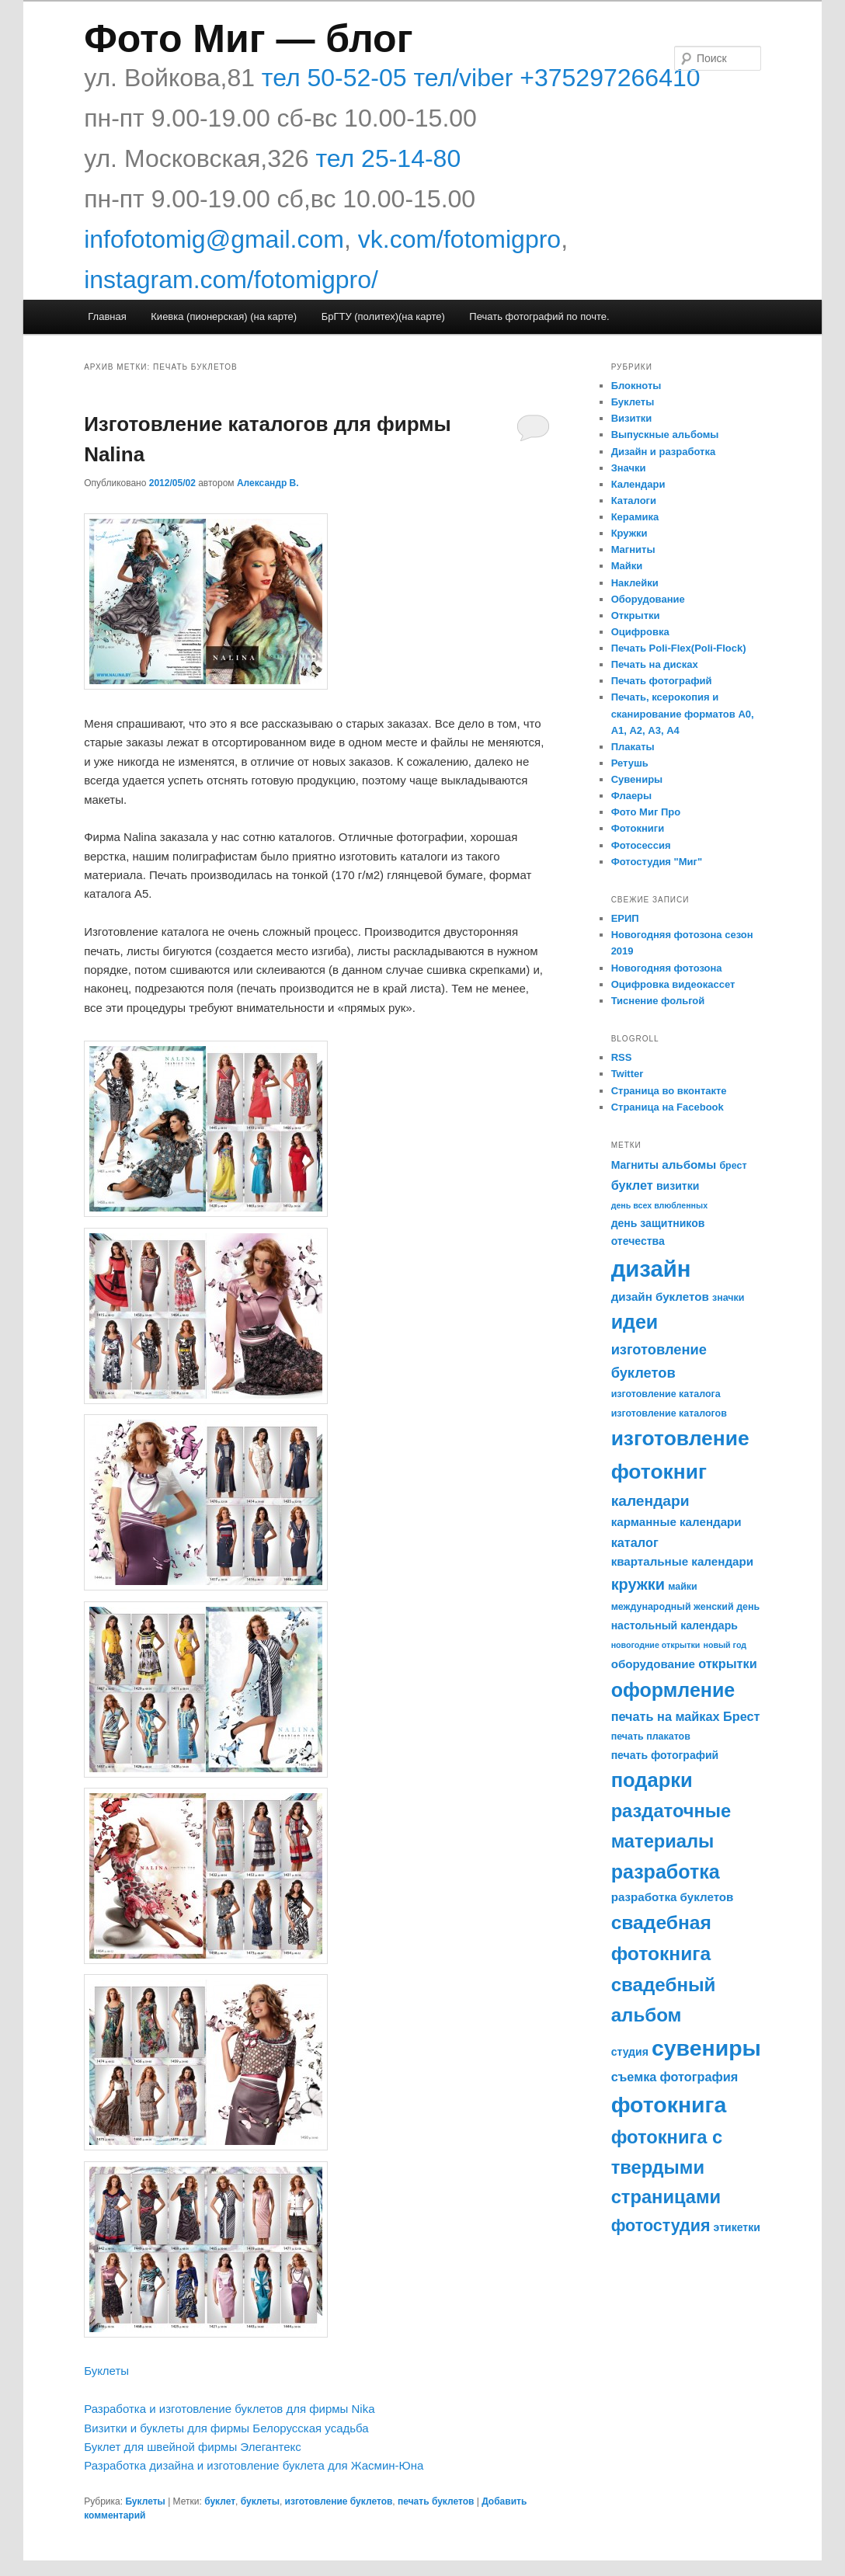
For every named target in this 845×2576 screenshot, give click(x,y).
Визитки (631, 418)
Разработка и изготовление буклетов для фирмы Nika (229, 2408)
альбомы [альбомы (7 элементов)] (689, 1164)
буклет (219, 2501)
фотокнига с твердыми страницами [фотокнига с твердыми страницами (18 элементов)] (667, 2167)
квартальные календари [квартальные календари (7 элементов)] (682, 1561)
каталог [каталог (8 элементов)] (635, 1542)
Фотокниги (638, 828)
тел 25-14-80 (388, 158)
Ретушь (630, 763)
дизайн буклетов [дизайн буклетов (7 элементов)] (660, 1296)
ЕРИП (625, 918)
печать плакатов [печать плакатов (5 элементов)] (650, 1736)
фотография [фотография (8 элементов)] (699, 2077)
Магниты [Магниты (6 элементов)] (635, 1165)
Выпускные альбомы (665, 434)
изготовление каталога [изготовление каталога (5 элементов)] (666, 1394)
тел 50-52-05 (331, 78)
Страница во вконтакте (669, 1091)
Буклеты (106, 2370)
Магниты (633, 549)
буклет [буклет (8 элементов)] (632, 1185)
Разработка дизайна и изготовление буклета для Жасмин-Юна (253, 2465)
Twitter (627, 1073)
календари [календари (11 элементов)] (650, 1501)
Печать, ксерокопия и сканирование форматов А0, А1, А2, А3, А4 (682, 713)
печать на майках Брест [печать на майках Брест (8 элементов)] (685, 1716)
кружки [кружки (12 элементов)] (638, 1584)
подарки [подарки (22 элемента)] (652, 1780)
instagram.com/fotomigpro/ (231, 280)
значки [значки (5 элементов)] (728, 1297)
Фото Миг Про (646, 812)
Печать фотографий (661, 681)
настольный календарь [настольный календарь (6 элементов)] (674, 1625)
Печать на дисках (654, 664)
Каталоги (633, 500)
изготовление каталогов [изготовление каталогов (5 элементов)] (669, 1413)
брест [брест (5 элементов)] (732, 1165)
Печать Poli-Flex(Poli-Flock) (678, 648)
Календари (638, 484)
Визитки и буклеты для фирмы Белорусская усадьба (226, 2428)
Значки (628, 468)
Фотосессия (641, 845)
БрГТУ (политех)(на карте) (383, 316)
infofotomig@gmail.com (214, 239)
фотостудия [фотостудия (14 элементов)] (661, 2225)
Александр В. (268, 483)
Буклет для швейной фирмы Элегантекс (192, 2446)
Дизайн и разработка (663, 451)
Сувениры (637, 779)
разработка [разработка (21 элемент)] (665, 1871)
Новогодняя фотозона (666, 968)
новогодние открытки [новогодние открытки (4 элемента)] (656, 1645)
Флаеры (631, 795)
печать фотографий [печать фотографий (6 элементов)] (665, 1755)
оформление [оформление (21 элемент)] (673, 1690)
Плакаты (633, 747)
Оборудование (648, 599)
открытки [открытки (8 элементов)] (727, 1663)
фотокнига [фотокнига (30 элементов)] (669, 2104)
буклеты (260, 2501)
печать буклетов (436, 2501)
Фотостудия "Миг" (657, 861)
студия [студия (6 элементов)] (630, 2052)
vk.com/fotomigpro (459, 239)
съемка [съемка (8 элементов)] (634, 2077)
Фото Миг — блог (248, 39)
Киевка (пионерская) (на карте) (224, 316)
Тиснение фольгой (658, 1000)
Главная (107, 316)
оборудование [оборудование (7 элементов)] (653, 1663)
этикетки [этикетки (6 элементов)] (737, 2227)
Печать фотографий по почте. (539, 316)
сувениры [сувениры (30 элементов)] (706, 2047)
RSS (621, 1057)
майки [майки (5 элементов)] (682, 1586)
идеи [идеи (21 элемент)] (635, 1322)
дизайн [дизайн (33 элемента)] (651, 1268)
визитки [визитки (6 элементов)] (677, 1186)
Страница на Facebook (667, 1107)
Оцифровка (640, 632)
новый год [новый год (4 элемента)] (724, 1645)
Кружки (629, 533)
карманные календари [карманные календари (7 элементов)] (676, 1521)
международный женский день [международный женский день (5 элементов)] (685, 1606)
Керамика (635, 517)
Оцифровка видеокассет (673, 984)
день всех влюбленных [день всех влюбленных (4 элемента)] (659, 1205)
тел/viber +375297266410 (554, 78)
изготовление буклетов (339, 2501)
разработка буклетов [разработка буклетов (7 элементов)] (672, 1896)
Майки (627, 566)
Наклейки (635, 583)
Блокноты (636, 385)
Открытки (635, 615)
